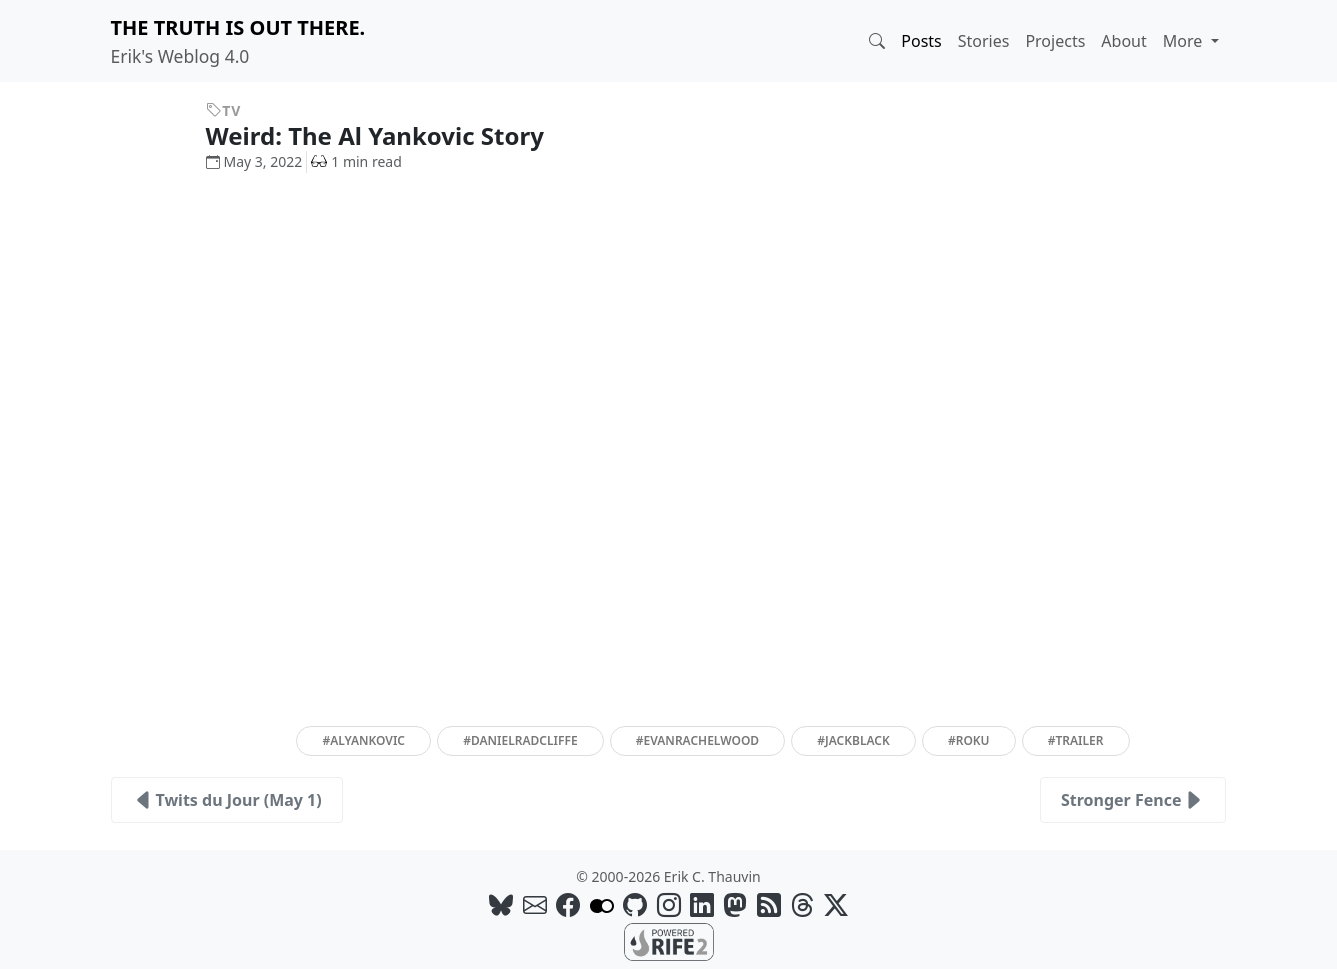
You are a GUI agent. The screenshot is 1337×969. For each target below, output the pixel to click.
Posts (921, 41)
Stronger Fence (1133, 800)
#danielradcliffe (520, 740)
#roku (969, 740)
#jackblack (853, 740)
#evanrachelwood (697, 740)
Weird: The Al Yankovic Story (390, 135)
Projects (1055, 41)
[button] (877, 41)
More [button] (1185, 41)
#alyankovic (363, 740)
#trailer (1076, 740)
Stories (984, 41)
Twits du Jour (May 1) (227, 800)
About (1123, 41)
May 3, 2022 (254, 161)
